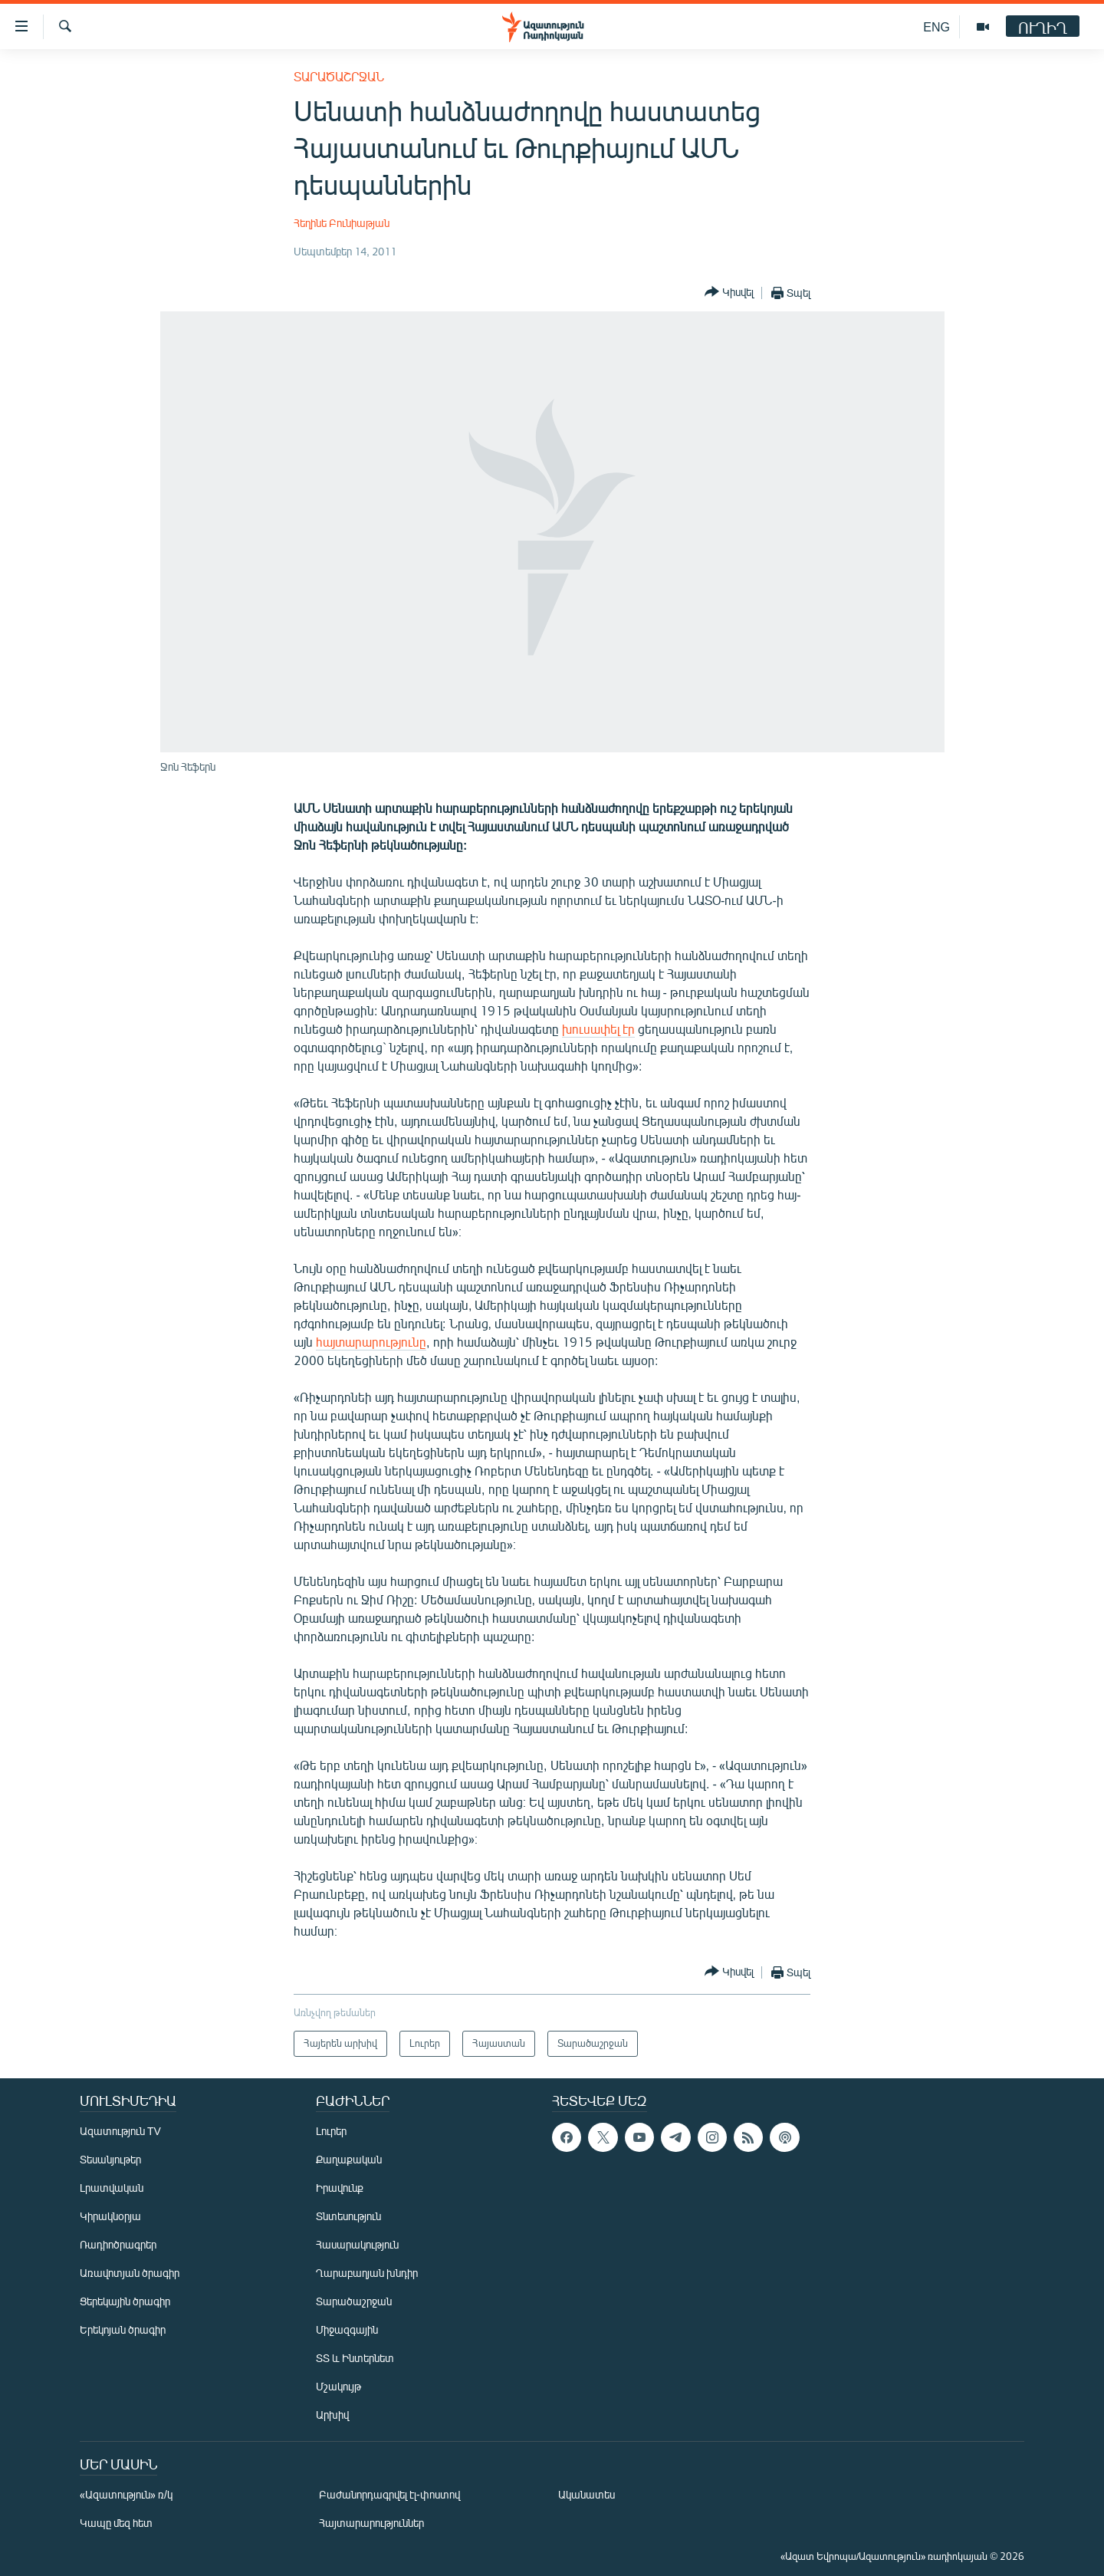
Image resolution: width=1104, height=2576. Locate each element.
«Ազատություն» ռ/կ (126, 2494)
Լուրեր (331, 2130)
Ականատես (586, 2494)
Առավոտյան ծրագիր (129, 2272)
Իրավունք (339, 2187)
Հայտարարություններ (371, 2522)
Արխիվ (332, 2414)
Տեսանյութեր (110, 2159)
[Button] (729, 292)
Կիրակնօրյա (110, 2215)
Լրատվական (111, 2187)
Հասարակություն (357, 2244)
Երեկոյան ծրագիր (123, 2329)
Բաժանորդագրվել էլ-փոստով (389, 2494)
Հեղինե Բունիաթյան (341, 222)
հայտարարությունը (371, 1341)
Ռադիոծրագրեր (118, 2244)
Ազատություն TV (120, 2130)
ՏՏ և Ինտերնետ (355, 2357)
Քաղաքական (349, 2159)
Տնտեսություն (348, 2215)
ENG (936, 26)
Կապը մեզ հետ (116, 2522)
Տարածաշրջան (339, 76)
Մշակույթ (338, 2386)
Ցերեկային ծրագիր (125, 2301)
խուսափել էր (598, 1029)
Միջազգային (347, 2329)
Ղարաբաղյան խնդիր (367, 2272)
